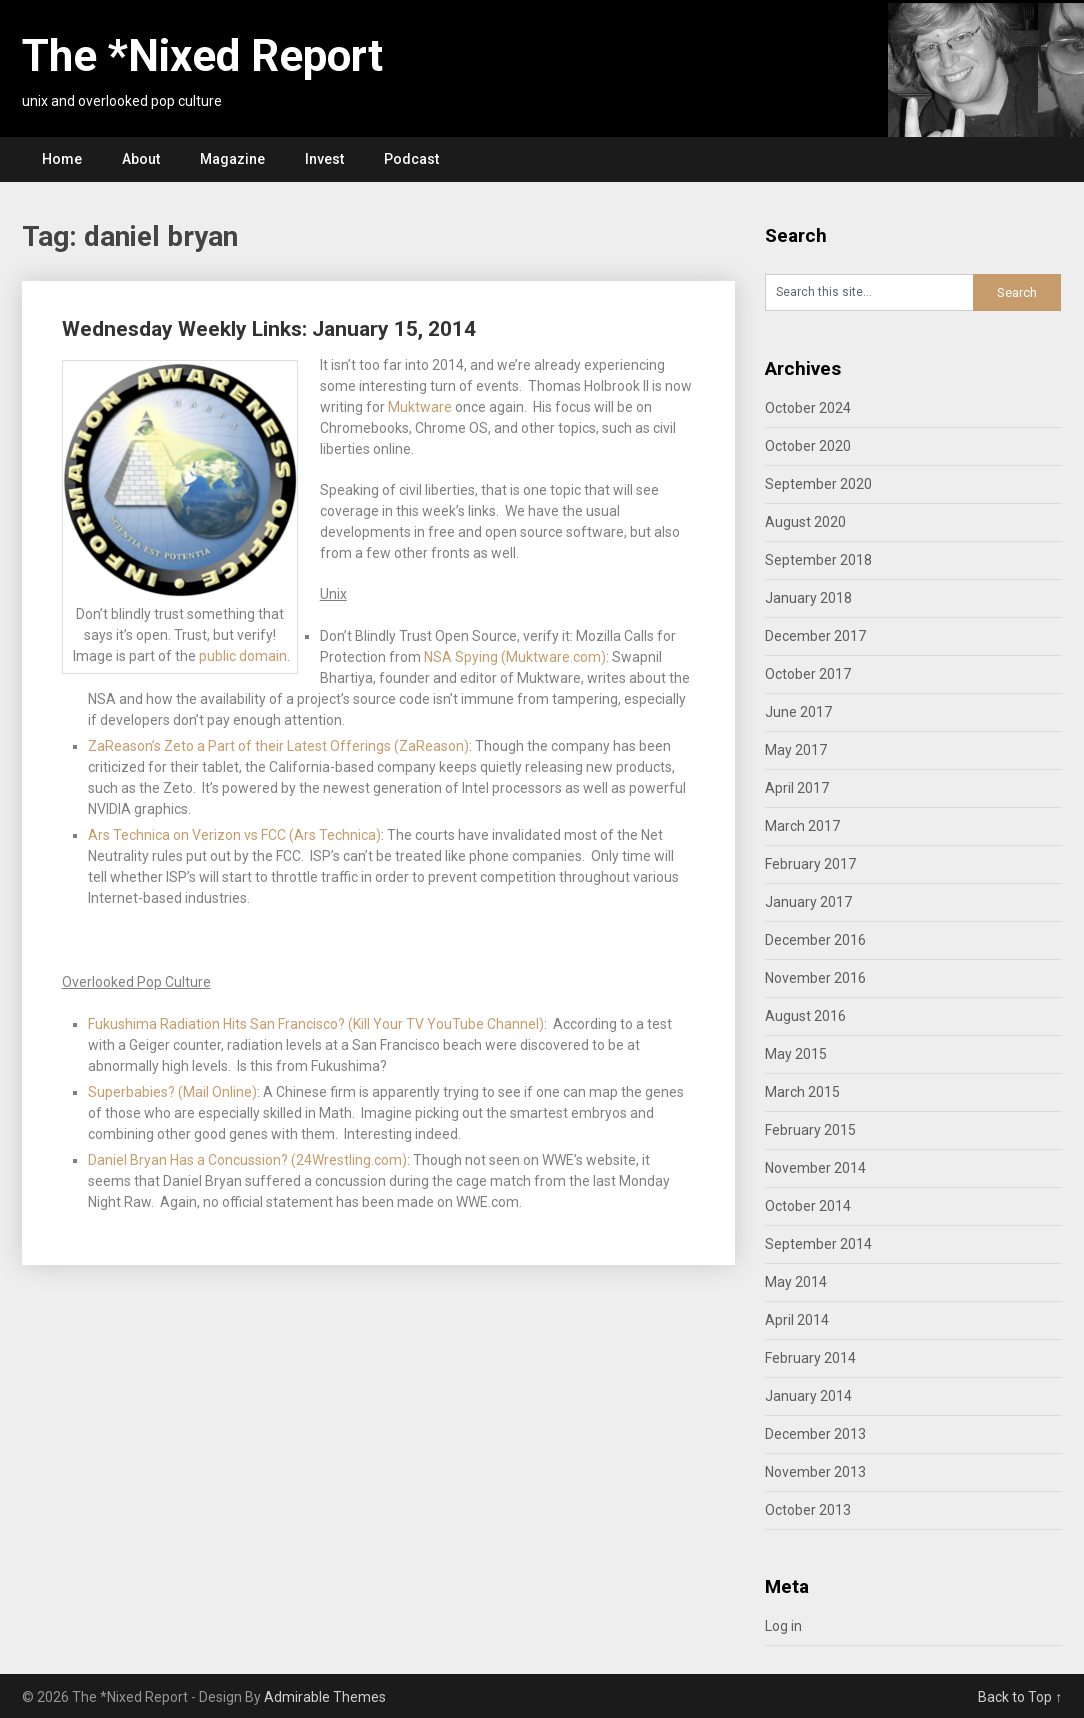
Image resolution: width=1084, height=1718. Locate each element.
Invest (324, 159)
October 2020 (808, 446)
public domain (243, 656)
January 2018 (808, 598)
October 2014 (808, 1206)
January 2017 (808, 902)
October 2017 (808, 674)
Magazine (232, 159)
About (141, 159)
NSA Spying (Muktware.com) (515, 657)
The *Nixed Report (202, 56)
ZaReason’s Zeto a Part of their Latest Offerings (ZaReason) (278, 746)
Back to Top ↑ (1020, 1697)
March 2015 (802, 1092)
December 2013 (815, 1434)
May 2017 (796, 750)
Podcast (411, 159)
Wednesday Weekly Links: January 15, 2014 (269, 329)
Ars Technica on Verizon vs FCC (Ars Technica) (234, 835)
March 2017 (802, 826)
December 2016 (815, 940)
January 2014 (808, 1396)
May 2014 (796, 1282)
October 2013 (808, 1510)
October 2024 (808, 408)
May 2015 (796, 1054)
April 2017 (797, 788)
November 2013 (815, 1472)
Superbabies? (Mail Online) (172, 1092)
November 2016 (815, 978)
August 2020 (805, 522)
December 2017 (815, 636)
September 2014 (818, 1244)
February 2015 (810, 1130)
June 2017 (798, 712)
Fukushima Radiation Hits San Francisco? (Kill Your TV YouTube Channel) (316, 1024)
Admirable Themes (325, 1697)
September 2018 (818, 560)
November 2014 (815, 1168)
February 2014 (810, 1358)
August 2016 (805, 1016)
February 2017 (810, 864)
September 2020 (818, 484)
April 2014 (797, 1320)
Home (62, 159)
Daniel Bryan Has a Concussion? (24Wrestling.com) (247, 1160)
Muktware (420, 407)
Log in (783, 1626)
